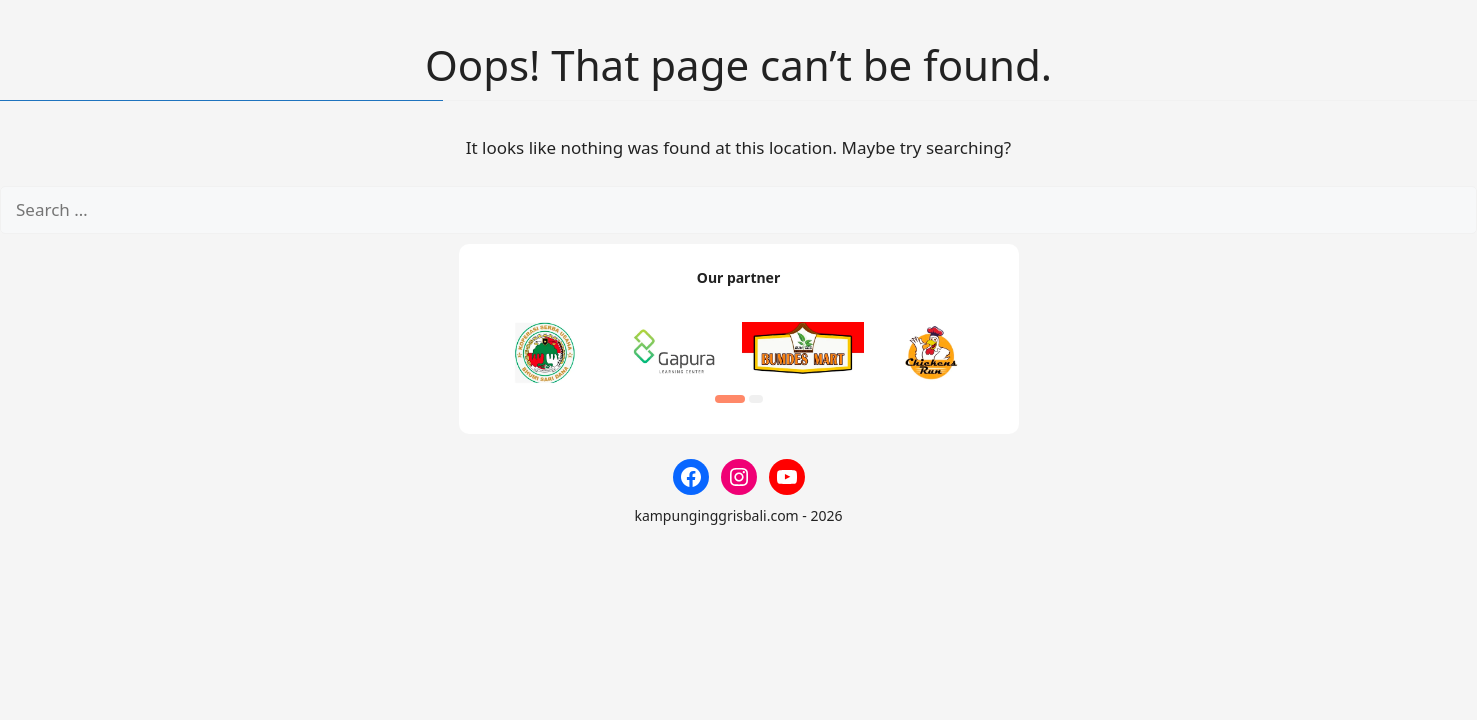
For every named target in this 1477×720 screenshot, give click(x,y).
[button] (730, 399)
